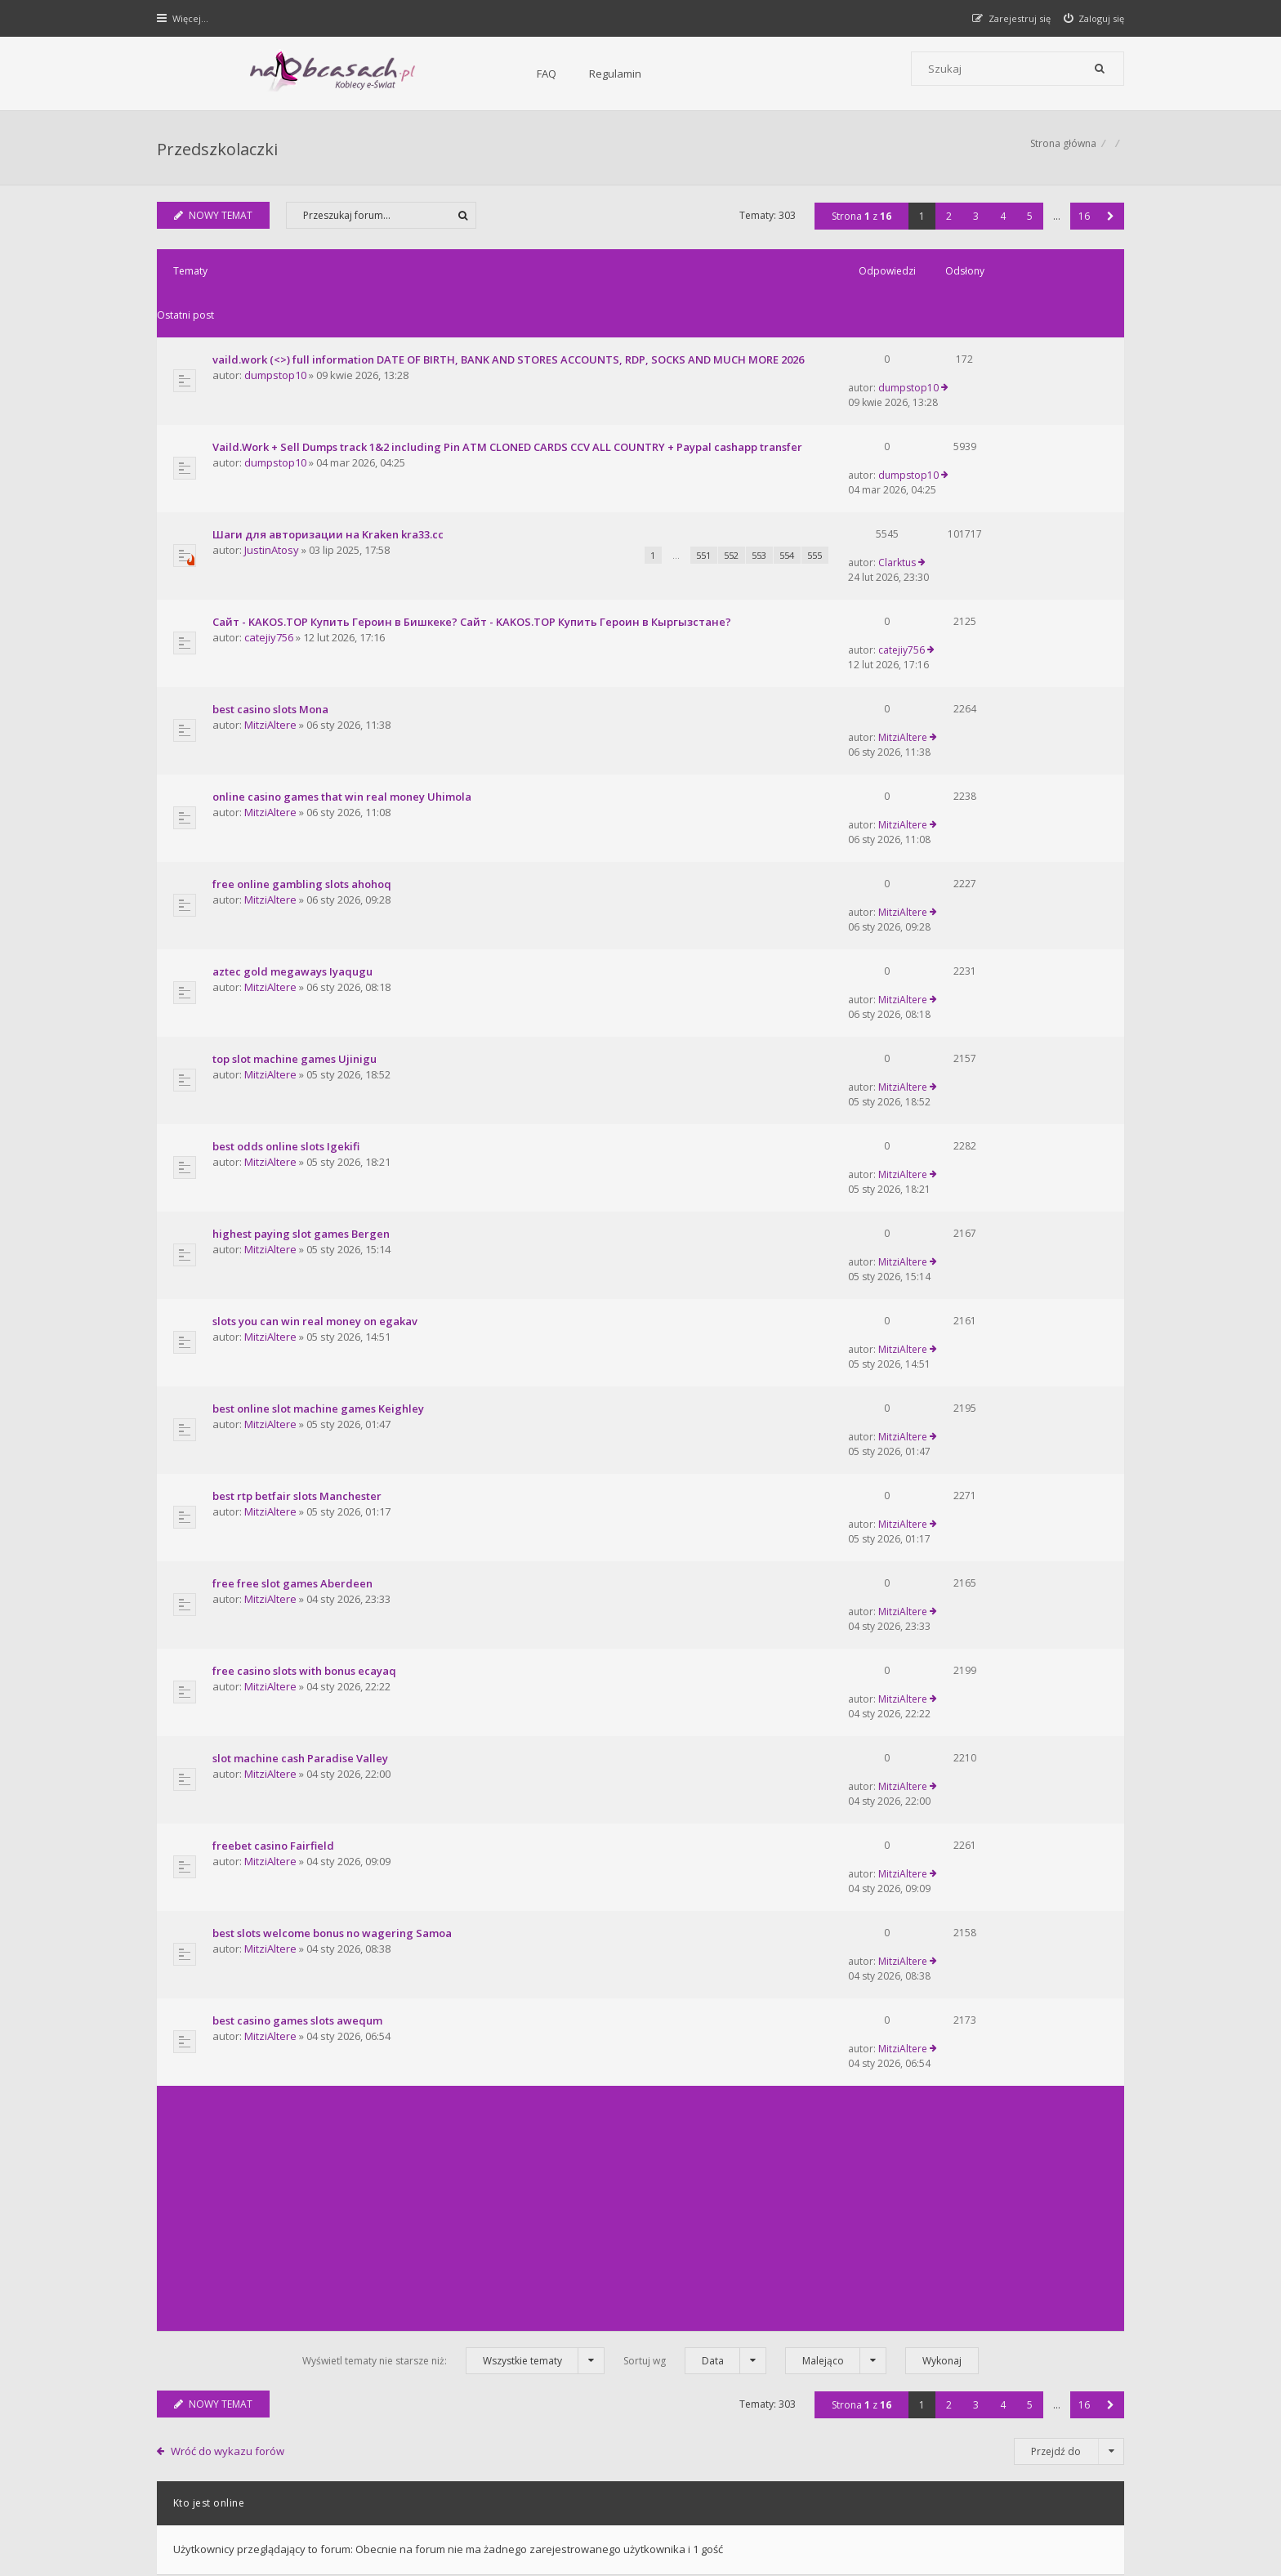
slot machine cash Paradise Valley (302, 1346)
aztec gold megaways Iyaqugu (294, 795)
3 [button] (974, 224)
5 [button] (1028, 224)
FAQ (368, 73)
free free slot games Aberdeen (294, 1224)
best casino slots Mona (272, 611)
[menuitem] (1092, 18)
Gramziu (256, 2522)
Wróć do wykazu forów (230, 1934)
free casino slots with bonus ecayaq (306, 1285)
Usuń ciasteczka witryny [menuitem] (1068, 2465)
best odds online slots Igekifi (287, 917)
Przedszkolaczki (218, 152)
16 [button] (1082, 224)
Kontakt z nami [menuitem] (964, 2465)
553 (678, 499)
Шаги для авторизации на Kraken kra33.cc (329, 478)
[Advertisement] (640, 1692)
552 (650, 499)
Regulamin (437, 73)
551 (622, 499)
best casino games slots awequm (299, 1530)
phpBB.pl (322, 2535)
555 (733, 499)
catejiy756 (270, 565)
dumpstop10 (277, 355)
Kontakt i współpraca (861, 2323)
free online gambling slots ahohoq (303, 733)
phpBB (274, 2508)
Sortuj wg (694, 1844)
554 (706, 499)
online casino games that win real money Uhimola (343, 672)
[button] (1109, 224)
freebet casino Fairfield (275, 1407)
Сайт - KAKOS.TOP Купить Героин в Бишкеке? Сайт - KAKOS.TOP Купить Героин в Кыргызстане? (473, 549)
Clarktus (967, 477)
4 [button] (1001, 224)
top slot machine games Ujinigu (296, 856)
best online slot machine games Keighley (320, 1101)
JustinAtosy (273, 494)
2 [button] (947, 224)
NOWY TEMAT (215, 223)
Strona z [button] (860, 224)
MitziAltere (272, 626)
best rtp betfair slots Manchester (298, 1162)
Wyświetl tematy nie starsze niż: (453, 1844)
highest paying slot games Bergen (302, 978)
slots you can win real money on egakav (316, 1040)
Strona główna (1062, 151)
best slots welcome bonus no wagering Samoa (333, 1469)
